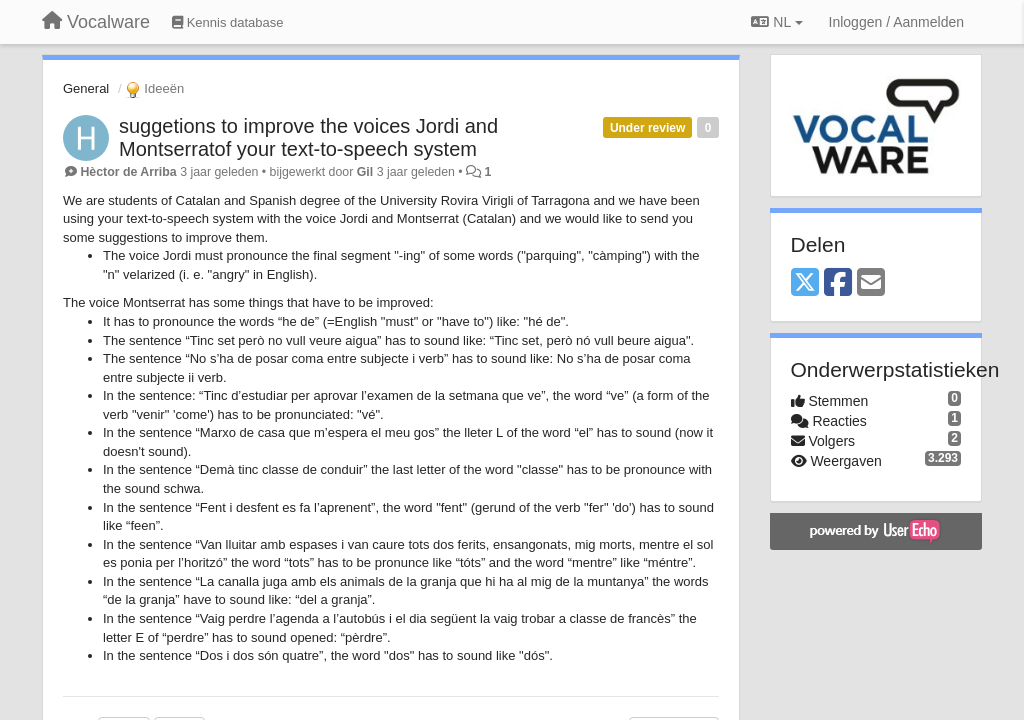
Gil (365, 172)
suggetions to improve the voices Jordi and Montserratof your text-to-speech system (308, 137)
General (86, 88)
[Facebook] (838, 283)
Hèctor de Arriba (128, 172)
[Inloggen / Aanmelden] (896, 22)
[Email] (871, 283)
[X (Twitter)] (805, 283)
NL (776, 22)
